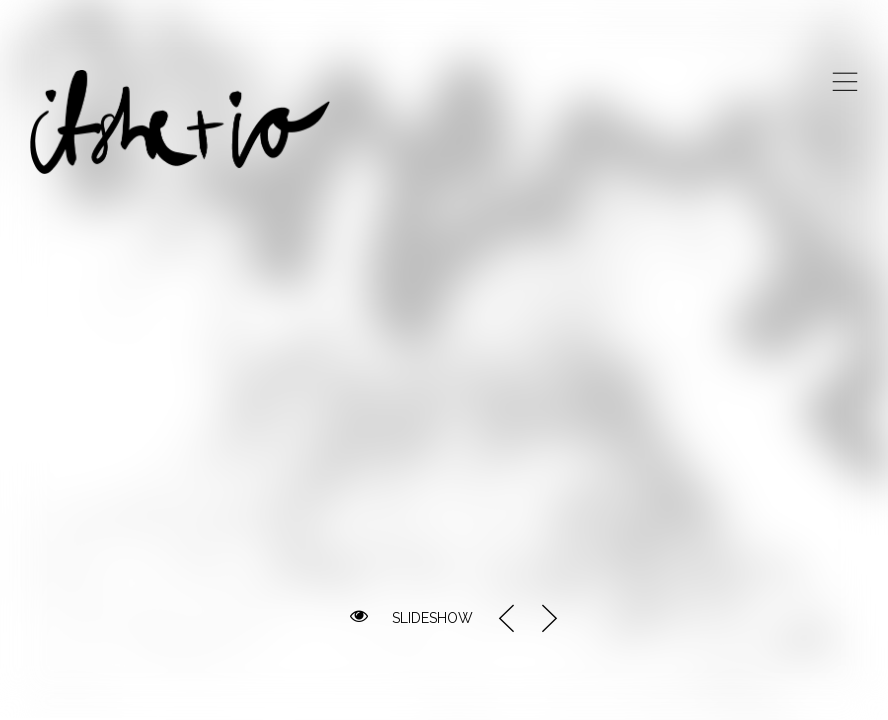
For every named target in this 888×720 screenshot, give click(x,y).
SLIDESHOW (432, 618)
